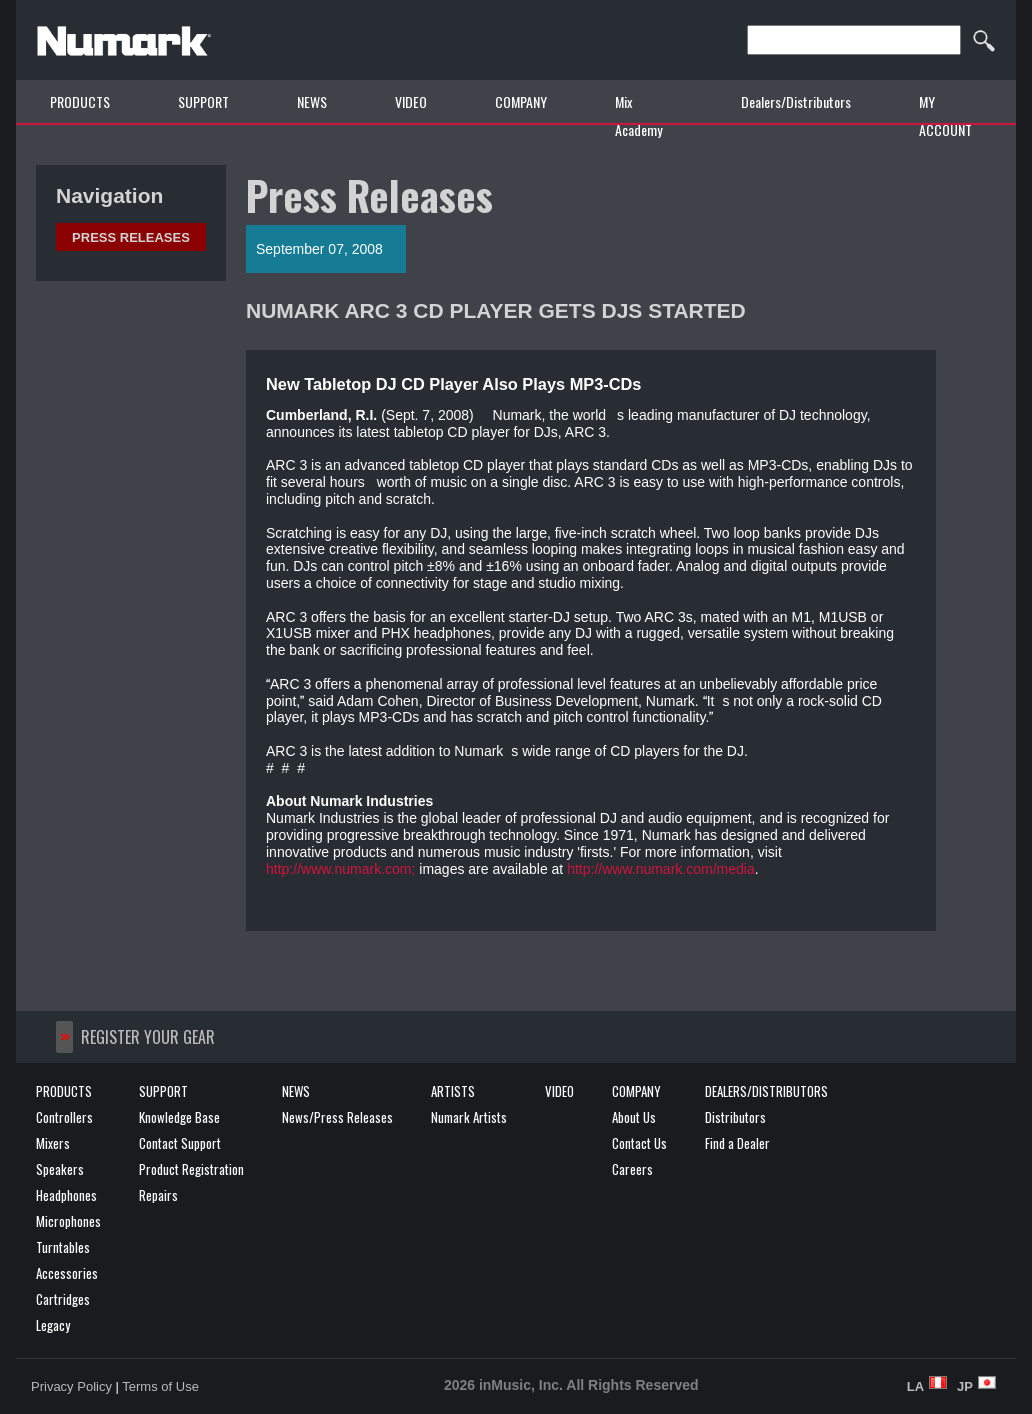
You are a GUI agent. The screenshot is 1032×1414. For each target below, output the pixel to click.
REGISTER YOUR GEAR (148, 1037)
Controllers (64, 1117)
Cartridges (63, 1299)
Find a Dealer (737, 1143)
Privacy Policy (71, 1386)
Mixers (53, 1143)
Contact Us (639, 1143)
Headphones (66, 1195)
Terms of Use (160, 1386)
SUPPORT (203, 101)
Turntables (63, 1247)
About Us (634, 1117)
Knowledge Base (179, 1117)
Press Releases (131, 237)
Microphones (68, 1221)
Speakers (60, 1169)
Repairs (158, 1195)
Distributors (735, 1117)
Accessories (67, 1273)
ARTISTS (453, 1091)
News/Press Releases (337, 1117)
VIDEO (411, 101)
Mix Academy (638, 115)
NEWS (312, 101)
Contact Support (180, 1143)
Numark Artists (469, 1117)
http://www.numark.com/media (661, 869)
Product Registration (191, 1169)
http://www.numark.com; (340, 869)
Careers (632, 1169)
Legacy (53, 1325)
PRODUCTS (80, 101)
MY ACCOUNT (945, 115)
